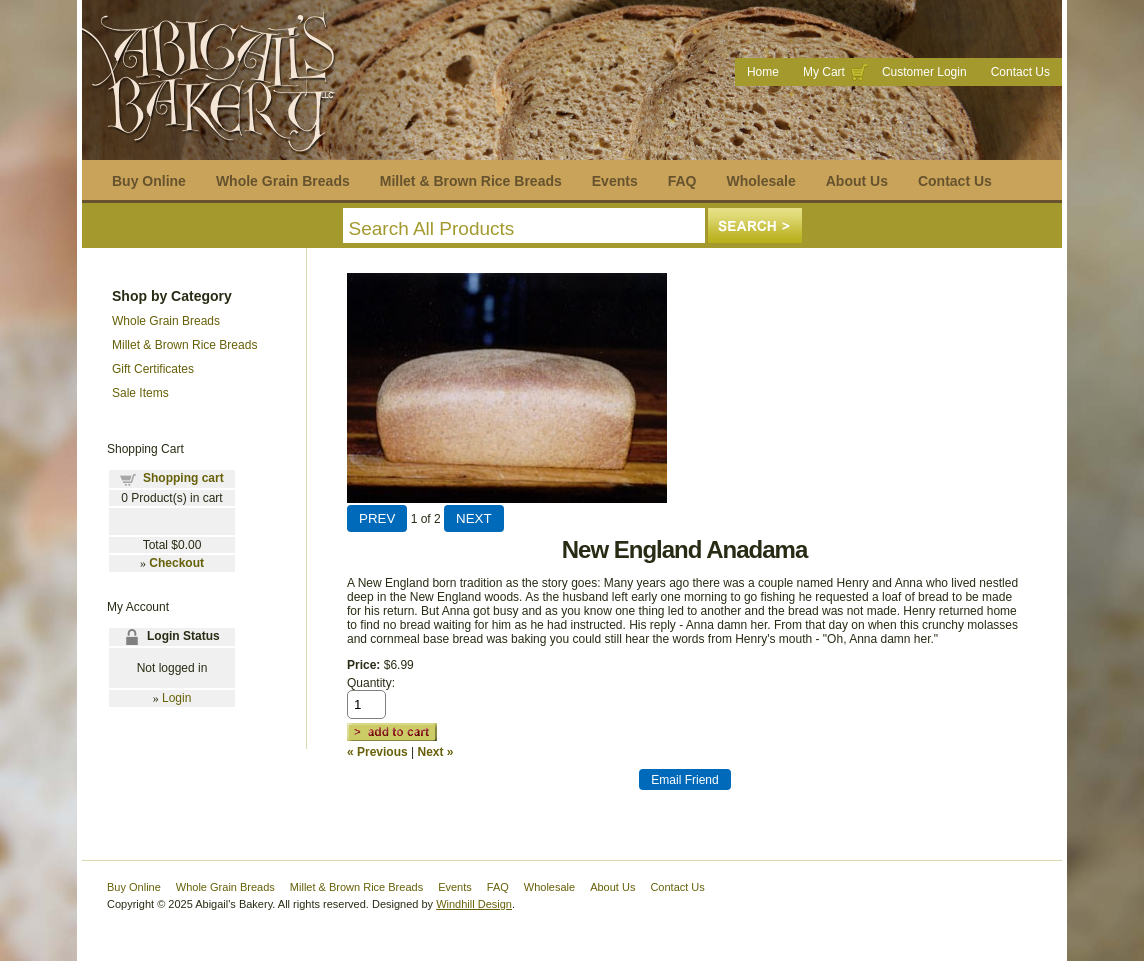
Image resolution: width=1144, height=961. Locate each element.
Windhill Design (474, 904)
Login (176, 698)
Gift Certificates (153, 369)
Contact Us (1020, 72)
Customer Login (924, 72)
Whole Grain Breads (283, 181)
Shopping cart (183, 478)
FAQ (682, 181)
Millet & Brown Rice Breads (471, 181)
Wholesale (760, 181)
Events (615, 181)
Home (763, 72)
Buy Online (149, 181)
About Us (857, 181)
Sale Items (140, 393)
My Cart (824, 72)
